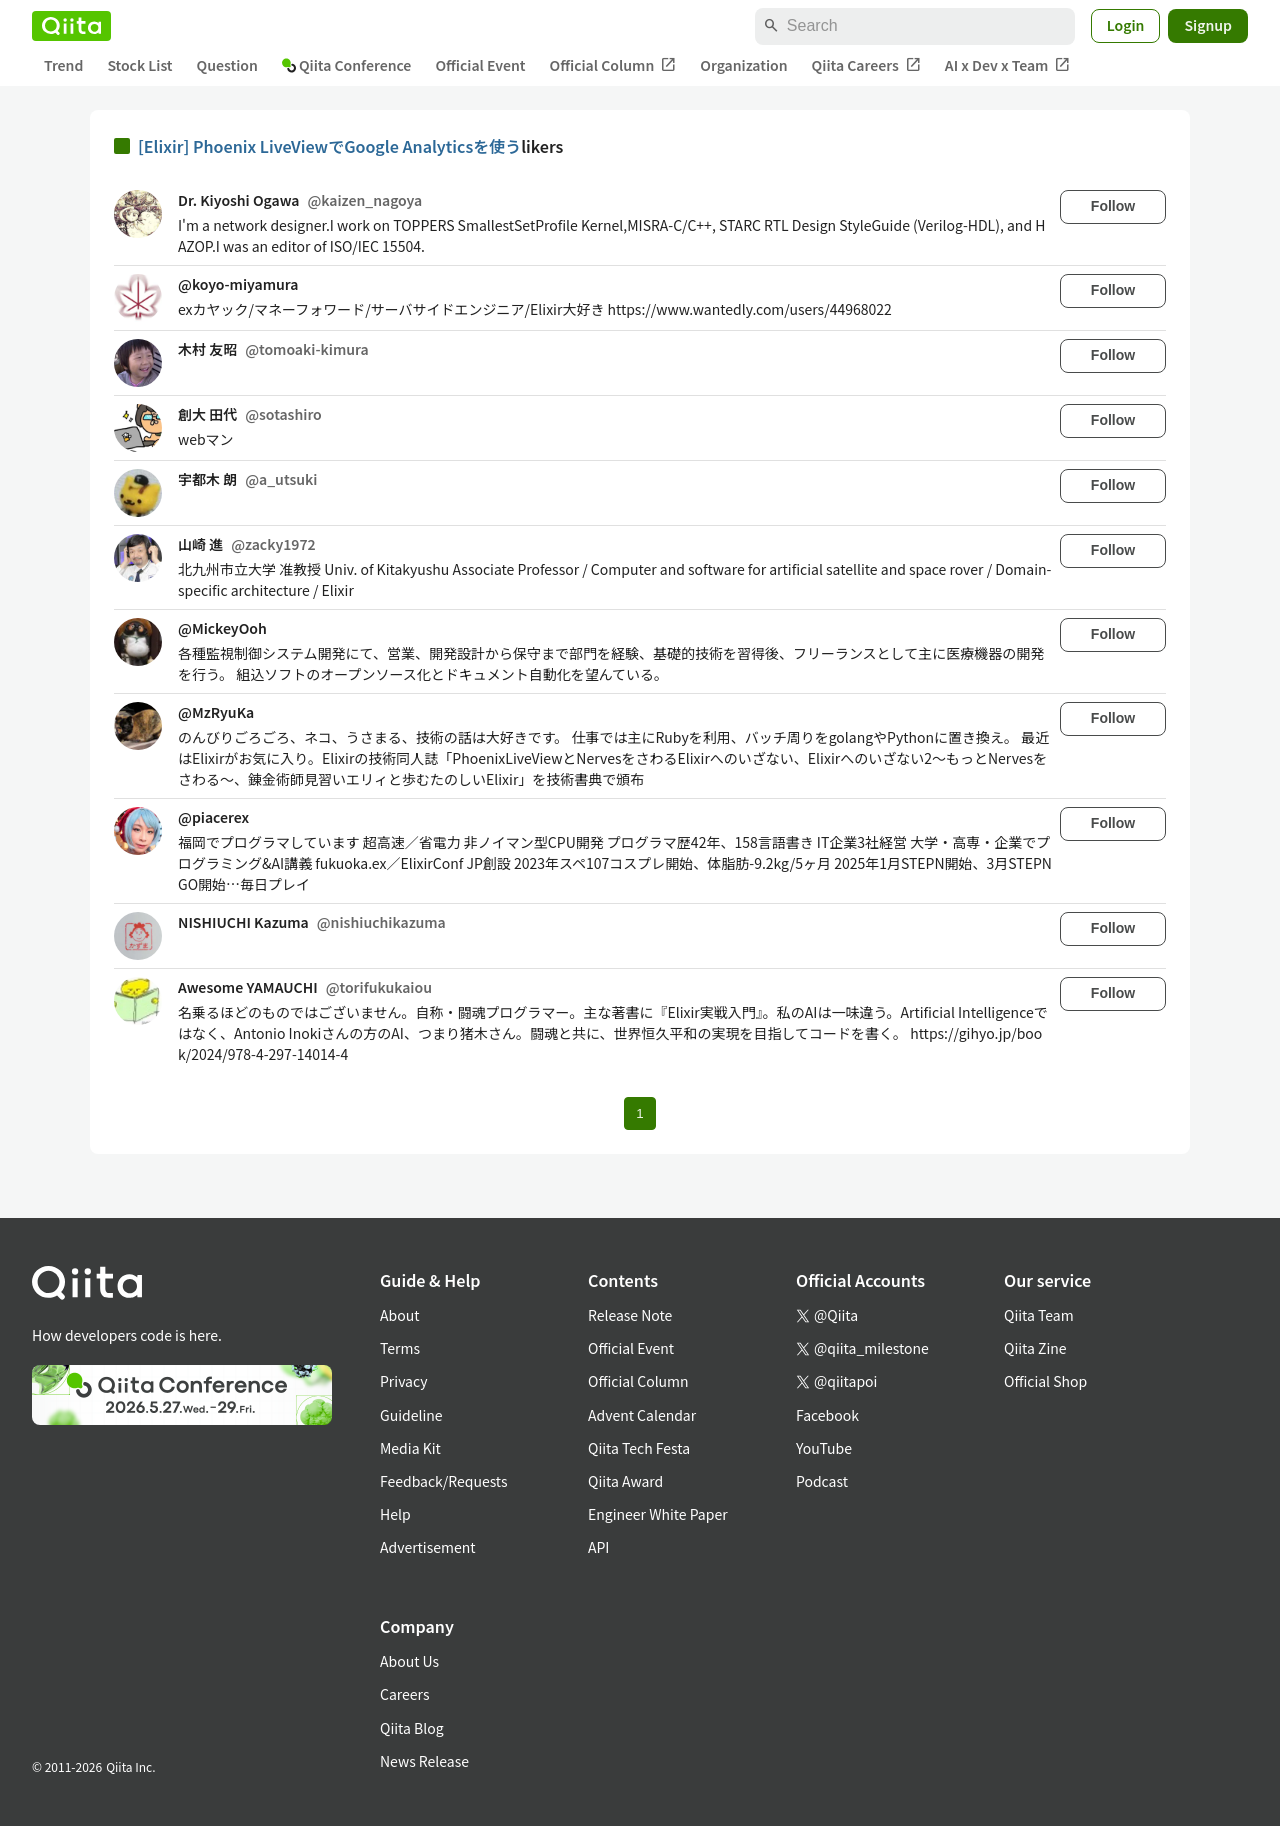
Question (227, 65)
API (598, 1547)
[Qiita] (71, 26)
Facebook (827, 1415)
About (399, 1315)
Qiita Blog (412, 1728)
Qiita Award (625, 1481)
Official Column (613, 65)
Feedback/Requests (444, 1481)
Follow (1113, 206)
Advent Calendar (642, 1415)
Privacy (403, 1381)
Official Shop (1045, 1381)
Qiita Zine (1035, 1348)
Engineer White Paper (658, 1514)
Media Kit (410, 1448)
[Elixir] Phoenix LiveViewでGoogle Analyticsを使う (329, 146)
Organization (743, 65)
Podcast (822, 1481)
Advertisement (428, 1547)
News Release (424, 1761)
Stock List (139, 65)
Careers (404, 1694)
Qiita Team (1039, 1315)
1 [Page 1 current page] (639, 1113)
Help (395, 1514)
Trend (63, 65)
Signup (1208, 25)
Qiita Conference (347, 65)
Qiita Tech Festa (639, 1448)
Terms (400, 1348)
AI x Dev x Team (1008, 65)
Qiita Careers (866, 65)
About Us (409, 1661)
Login (1126, 25)
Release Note (630, 1315)
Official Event (480, 65)
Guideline (411, 1415)
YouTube (824, 1448)
